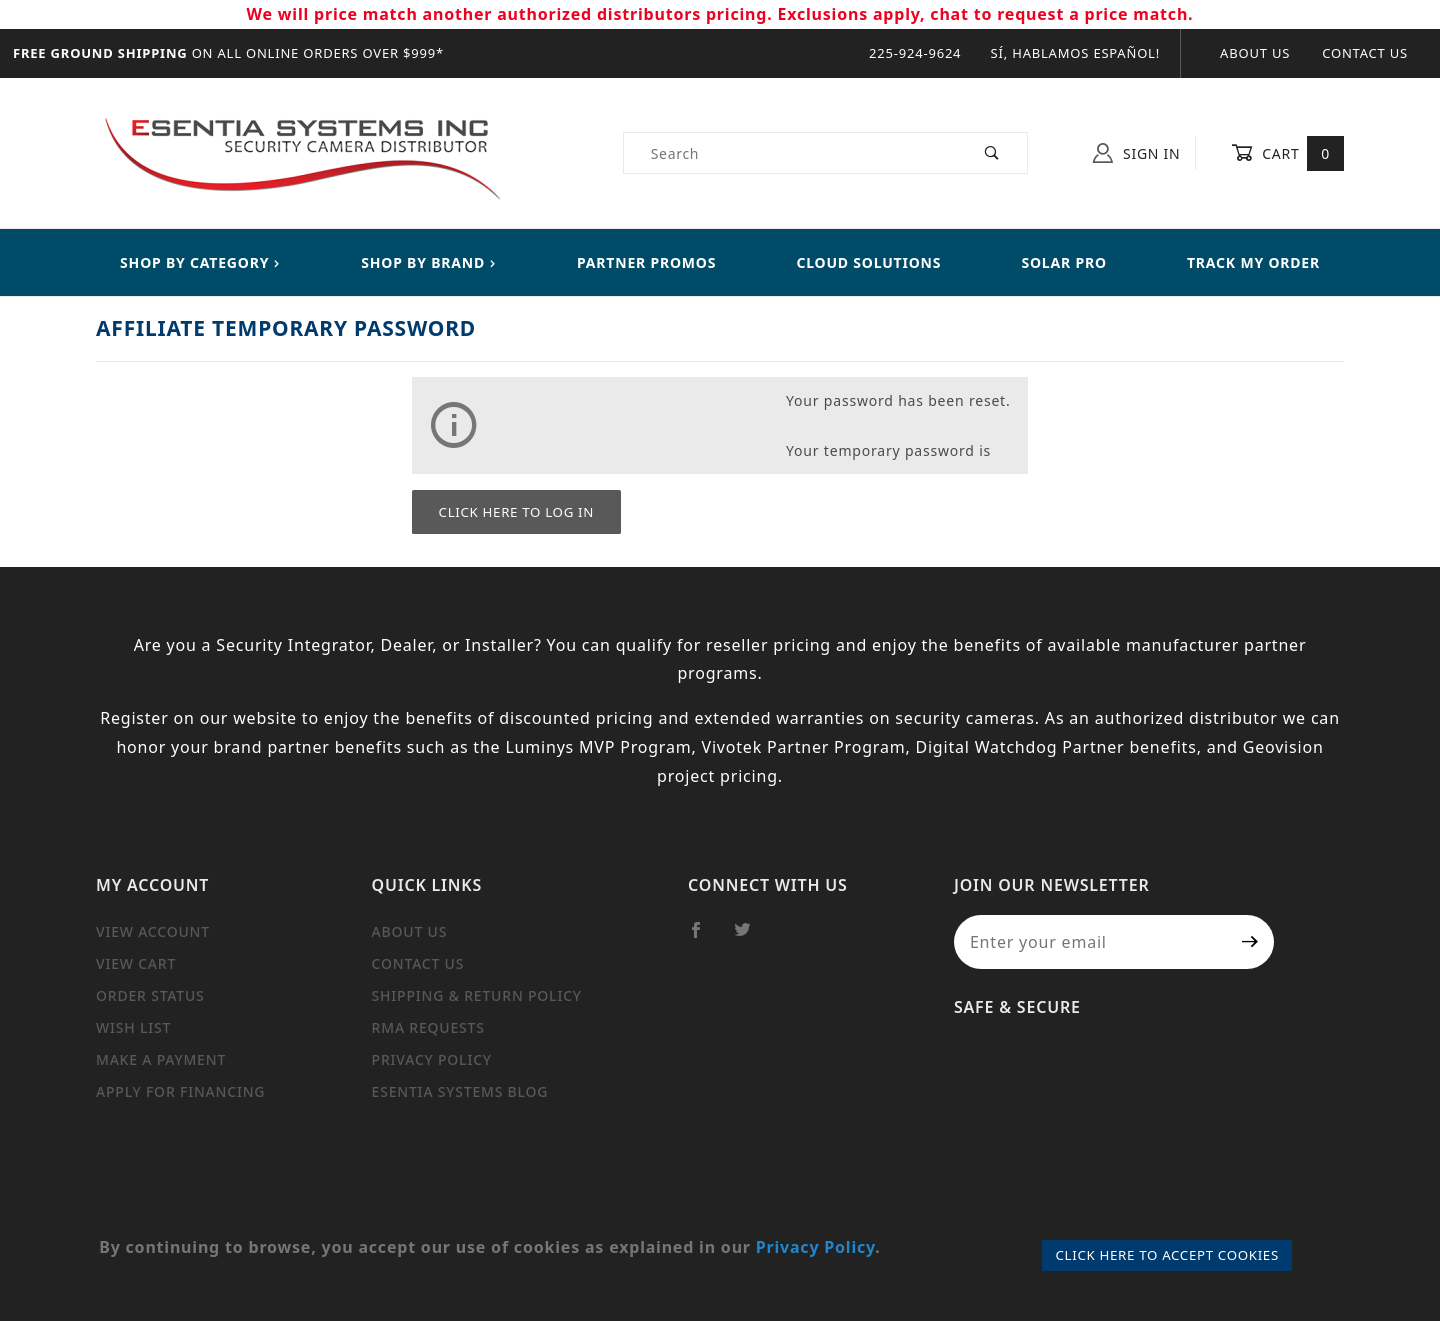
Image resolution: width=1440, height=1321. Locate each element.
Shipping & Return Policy (477, 995)
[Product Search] (791, 153)
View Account (153, 931)
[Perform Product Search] (992, 153)
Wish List (133, 1027)
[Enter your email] (1090, 942)
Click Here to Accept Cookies (1167, 1255)
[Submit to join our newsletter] (1250, 942)
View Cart (136, 963)
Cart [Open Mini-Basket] (1287, 153)
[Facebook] (704, 938)
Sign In (1136, 153)
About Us (1255, 53)
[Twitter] (751, 938)
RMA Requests (428, 1027)
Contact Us (1365, 53)
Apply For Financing (180, 1091)
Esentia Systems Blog (460, 1091)
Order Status (150, 995)
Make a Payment (161, 1059)
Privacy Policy (432, 1059)
